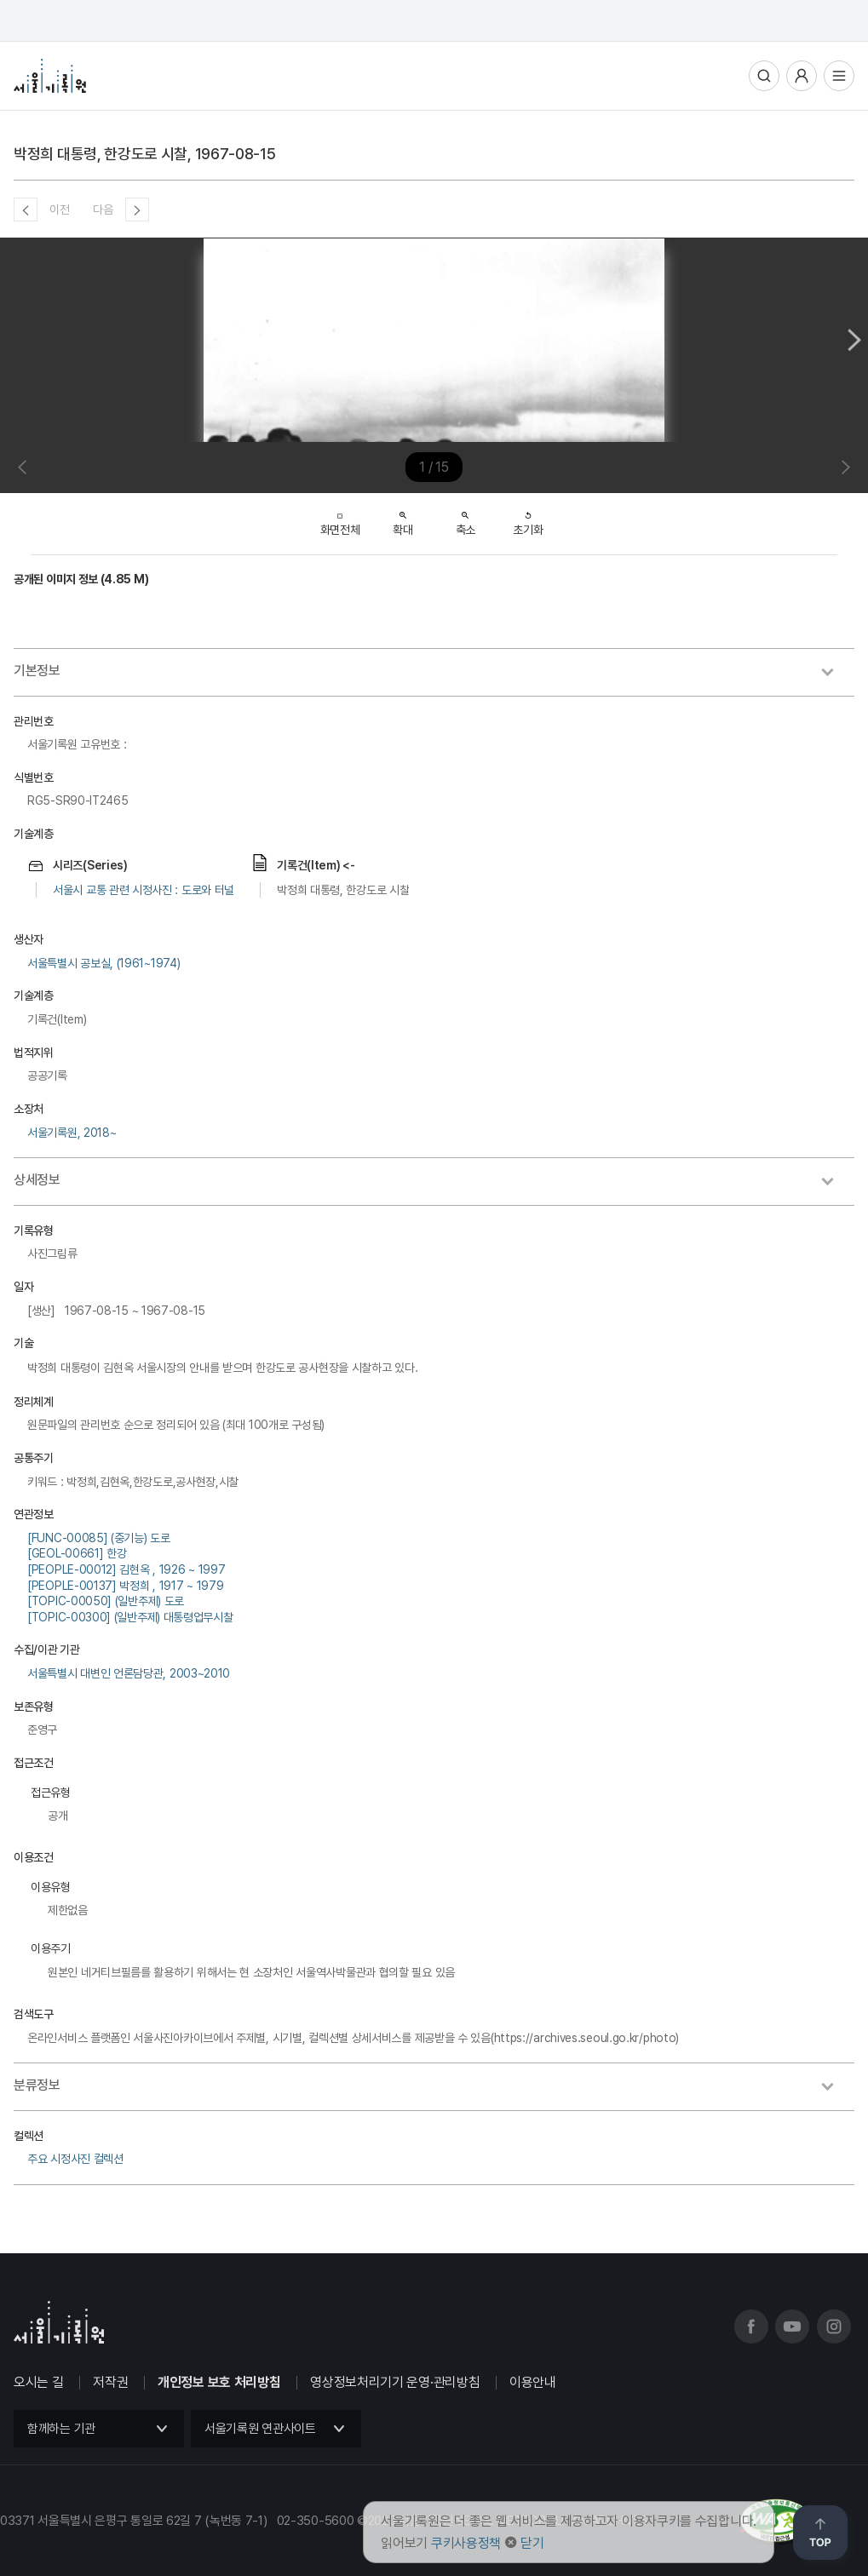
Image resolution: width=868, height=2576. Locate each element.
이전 (59, 209)
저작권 (110, 2382)
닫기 (531, 2543)
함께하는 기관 (61, 2428)
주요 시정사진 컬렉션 (75, 2159)
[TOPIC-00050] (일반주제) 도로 (105, 1601)
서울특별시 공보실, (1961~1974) (103, 963)
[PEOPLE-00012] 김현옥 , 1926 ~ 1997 (126, 1569)
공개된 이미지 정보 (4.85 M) (81, 579)
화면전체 (340, 519)
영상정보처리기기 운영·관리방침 (395, 2382)
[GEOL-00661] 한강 (77, 1553)
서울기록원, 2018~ (71, 1132)
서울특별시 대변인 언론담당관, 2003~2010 (128, 1673)
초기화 (528, 519)
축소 (465, 519)
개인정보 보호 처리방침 (219, 2382)
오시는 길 (39, 2382)
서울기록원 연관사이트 (260, 2428)
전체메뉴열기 (839, 75)
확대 (402, 519)
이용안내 (532, 2382)
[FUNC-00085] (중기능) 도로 (98, 1538)
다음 (102, 209)
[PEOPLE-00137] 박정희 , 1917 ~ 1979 (125, 1585)
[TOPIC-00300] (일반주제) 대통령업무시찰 (130, 1617)
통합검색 (764, 75)
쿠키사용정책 (466, 2543)
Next (854, 340)
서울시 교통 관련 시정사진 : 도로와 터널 (143, 890)
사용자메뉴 (801, 75)
